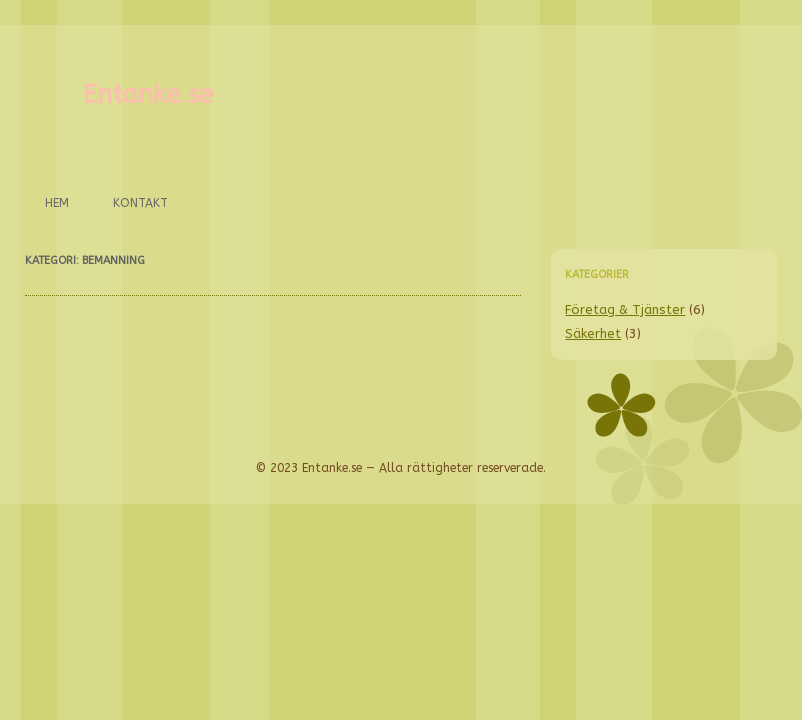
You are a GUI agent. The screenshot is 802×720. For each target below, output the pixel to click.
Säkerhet (593, 333)
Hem (57, 203)
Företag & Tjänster (625, 309)
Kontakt (140, 203)
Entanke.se (148, 94)
